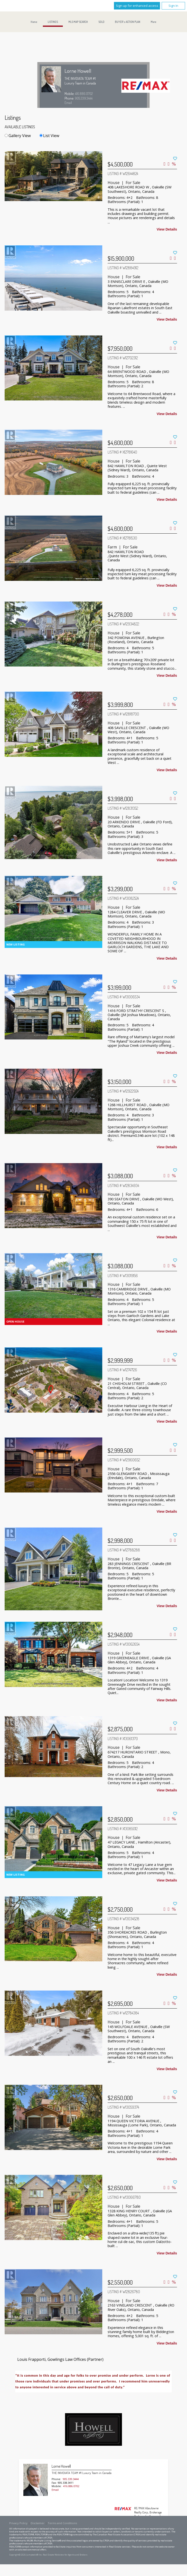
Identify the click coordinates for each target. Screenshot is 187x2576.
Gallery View (17, 135)
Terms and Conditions (62, 2523)
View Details (167, 229)
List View (49, 135)
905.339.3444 (84, 98)
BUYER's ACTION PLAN (127, 22)
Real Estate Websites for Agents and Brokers (65, 2554)
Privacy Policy (18, 2523)
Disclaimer (38, 2523)
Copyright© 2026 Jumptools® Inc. (25, 2554)
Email (68, 102)
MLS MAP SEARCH (78, 22)
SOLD (101, 22)
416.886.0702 (84, 93)
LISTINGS (53, 22)
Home (34, 22)
